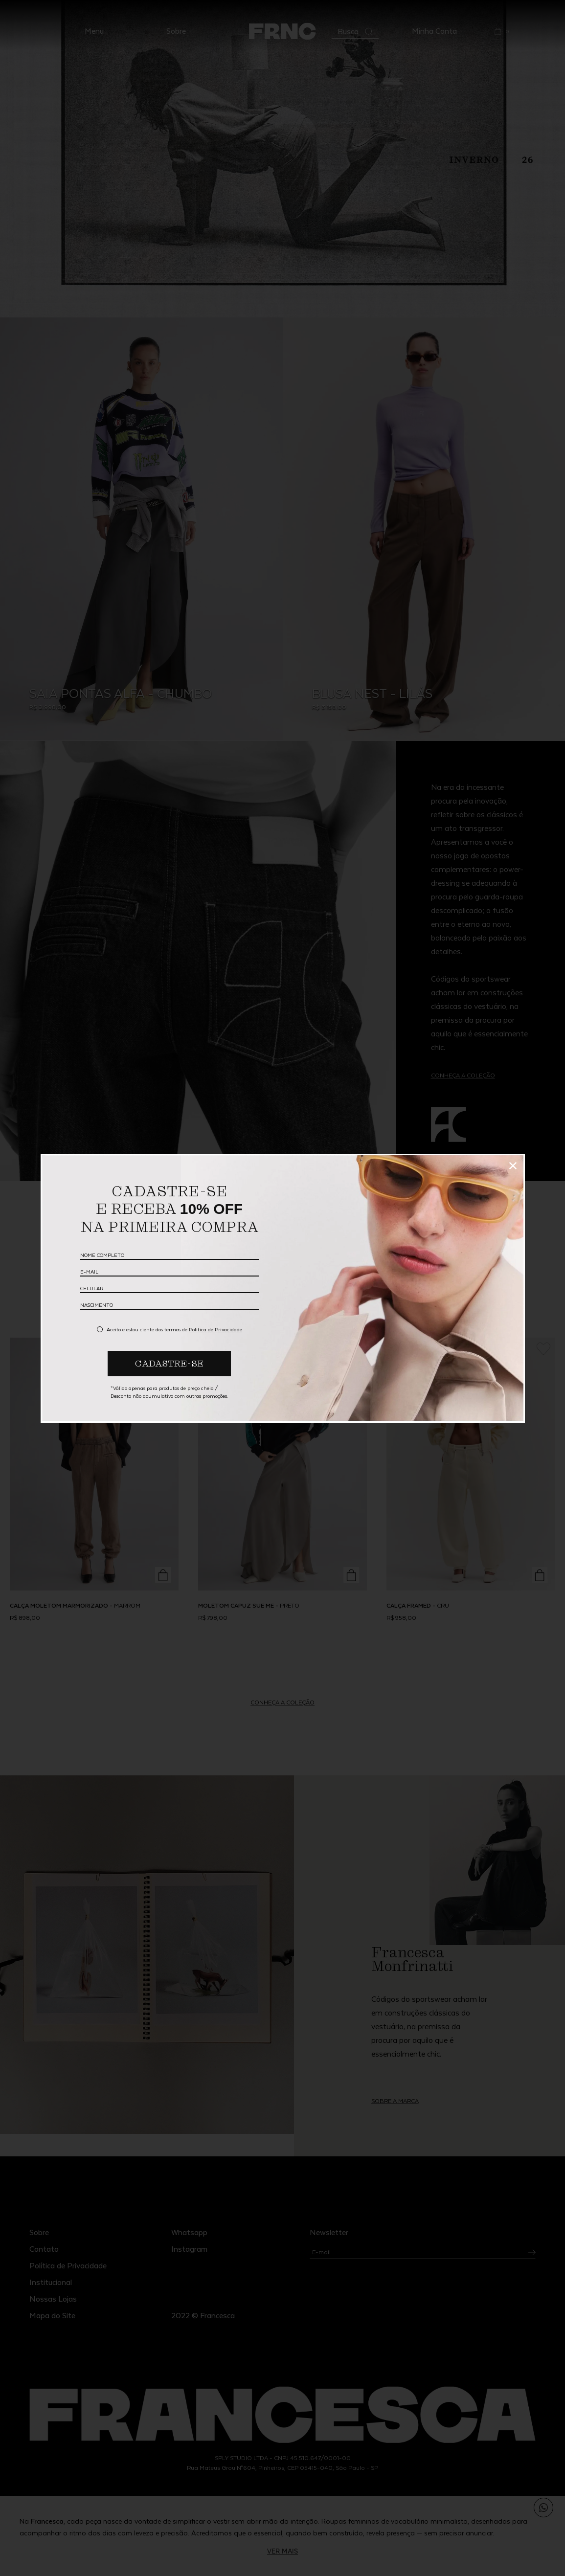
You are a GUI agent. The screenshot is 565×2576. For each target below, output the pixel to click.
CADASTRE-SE (169, 1363)
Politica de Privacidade (215, 1329)
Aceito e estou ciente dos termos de (174, 1329)
